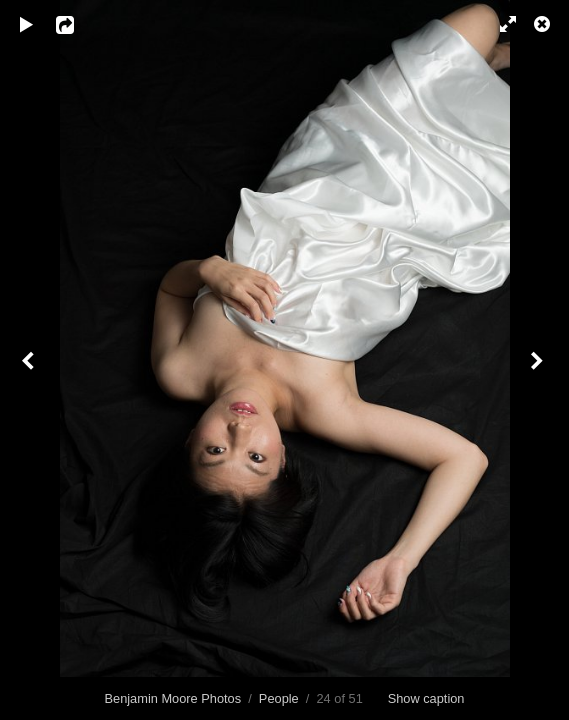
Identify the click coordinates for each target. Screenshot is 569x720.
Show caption (426, 698)
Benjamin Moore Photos (173, 698)
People (279, 698)
